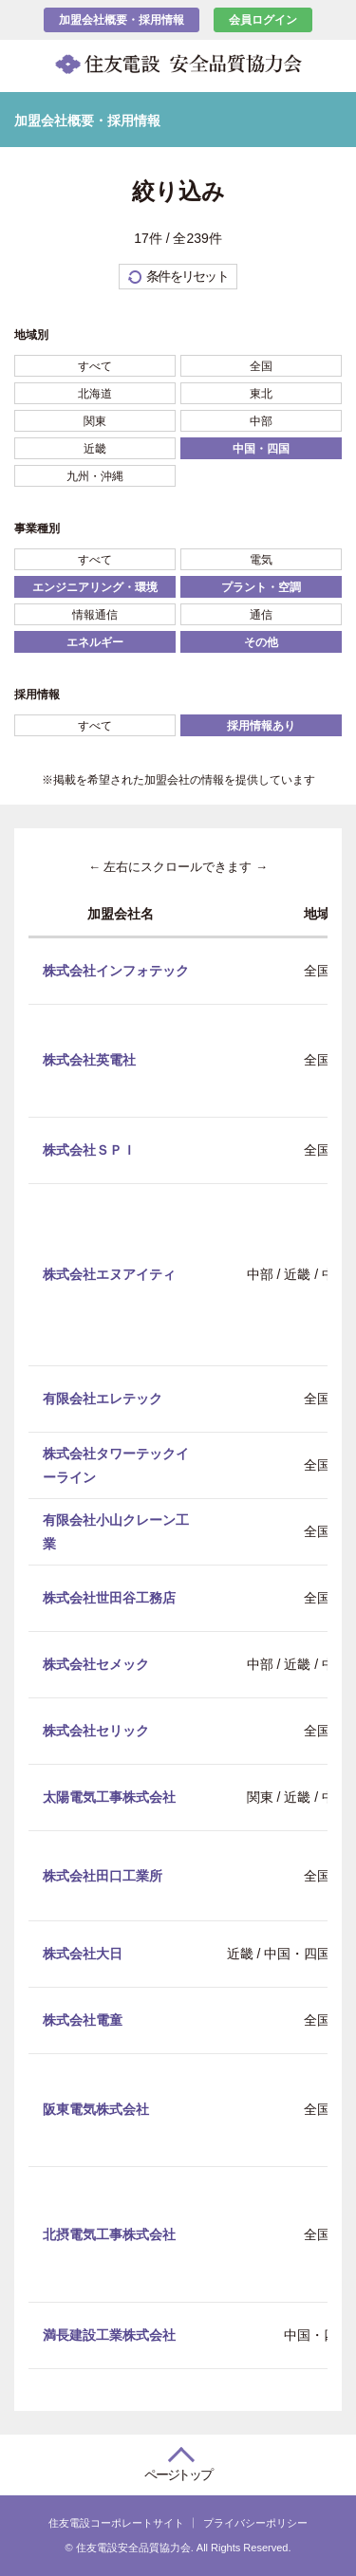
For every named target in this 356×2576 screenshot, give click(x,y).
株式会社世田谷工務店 (109, 1597)
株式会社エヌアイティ (109, 1274)
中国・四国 (261, 448)
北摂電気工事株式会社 (109, 2233)
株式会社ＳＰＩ (89, 1149)
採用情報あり (261, 725)
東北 (261, 393)
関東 (95, 421)
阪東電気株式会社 (96, 2109)
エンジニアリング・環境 (95, 587)
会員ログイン (263, 20)
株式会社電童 (82, 2019)
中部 (261, 421)
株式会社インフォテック (116, 969)
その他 (261, 642)
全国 (261, 366)
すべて (95, 366)
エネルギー (94, 642)
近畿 (95, 448)
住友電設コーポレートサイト (116, 2523)
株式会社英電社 (89, 1059)
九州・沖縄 (94, 476)
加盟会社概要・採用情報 (121, 20)
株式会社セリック (96, 1730)
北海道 (95, 393)
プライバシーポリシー (255, 2523)
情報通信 (95, 614)
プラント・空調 (261, 587)
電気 (261, 559)
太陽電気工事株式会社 (109, 1797)
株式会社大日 (82, 1952)
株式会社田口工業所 (102, 1874)
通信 (261, 614)
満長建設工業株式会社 (109, 2335)
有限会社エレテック (102, 1398)
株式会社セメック (96, 1664)
